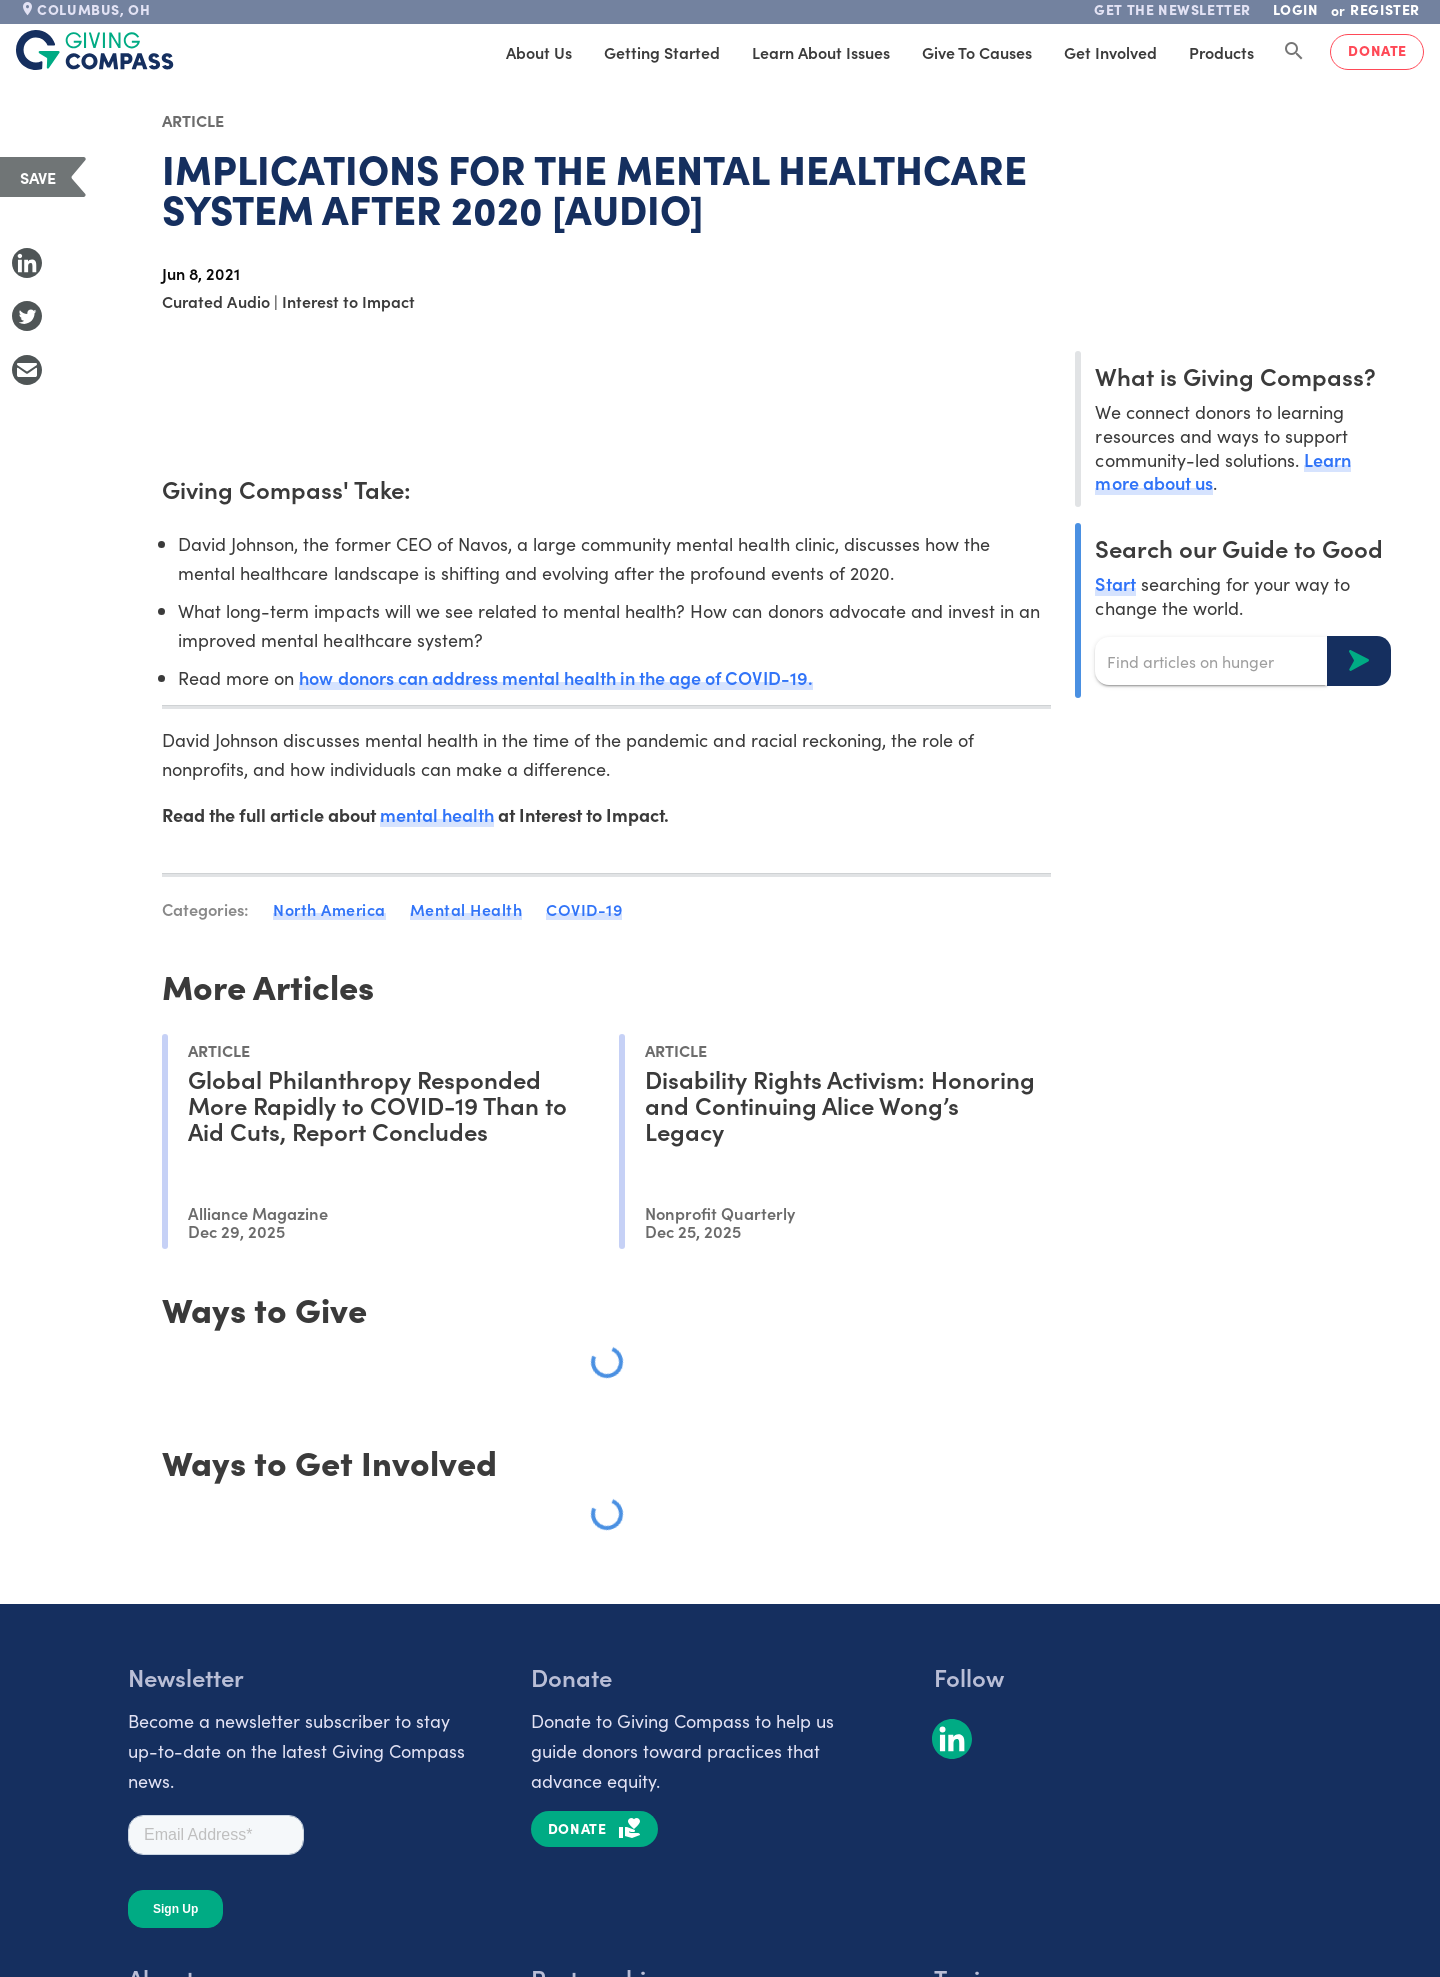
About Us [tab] (539, 52)
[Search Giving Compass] (1294, 52)
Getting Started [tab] (662, 52)
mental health (437, 814)
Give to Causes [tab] (977, 52)
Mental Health (466, 909)
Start (1115, 583)
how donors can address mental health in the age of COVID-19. (555, 677)
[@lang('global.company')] (95, 50)
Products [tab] (1221, 52)
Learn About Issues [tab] (821, 52)
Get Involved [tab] (1110, 52)
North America (329, 909)
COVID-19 (584, 909)
